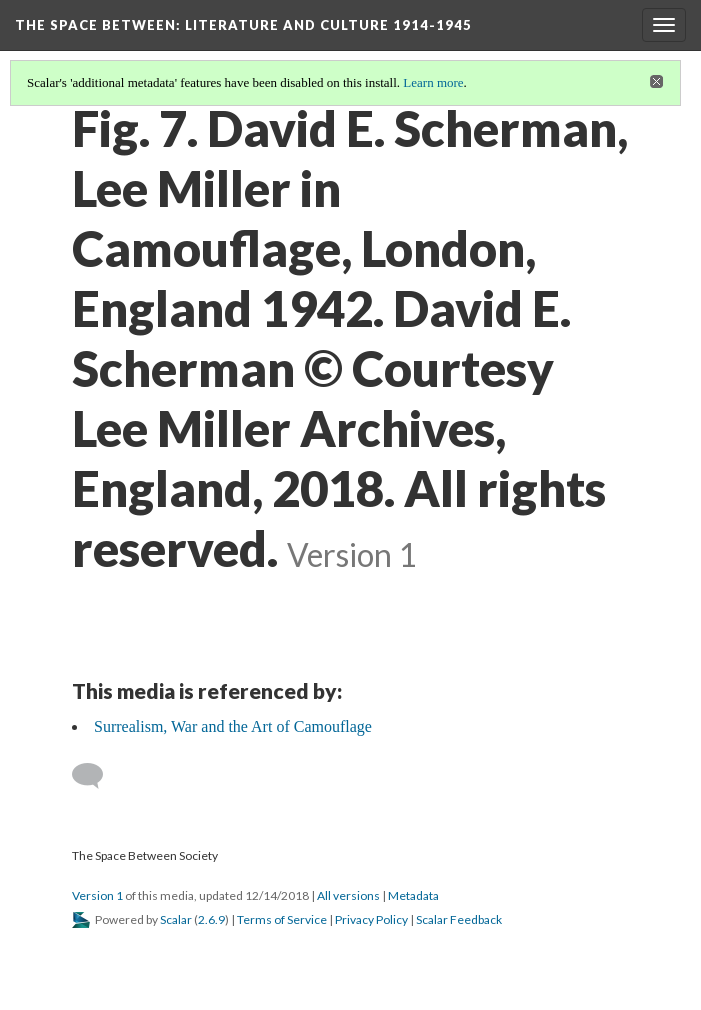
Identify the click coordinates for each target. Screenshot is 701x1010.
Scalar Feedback (459, 919)
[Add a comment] (96, 776)
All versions (348, 895)
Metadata (413, 895)
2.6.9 (211, 919)
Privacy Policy (371, 919)
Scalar (176, 919)
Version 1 (97, 895)
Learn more (433, 82)
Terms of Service (282, 919)
